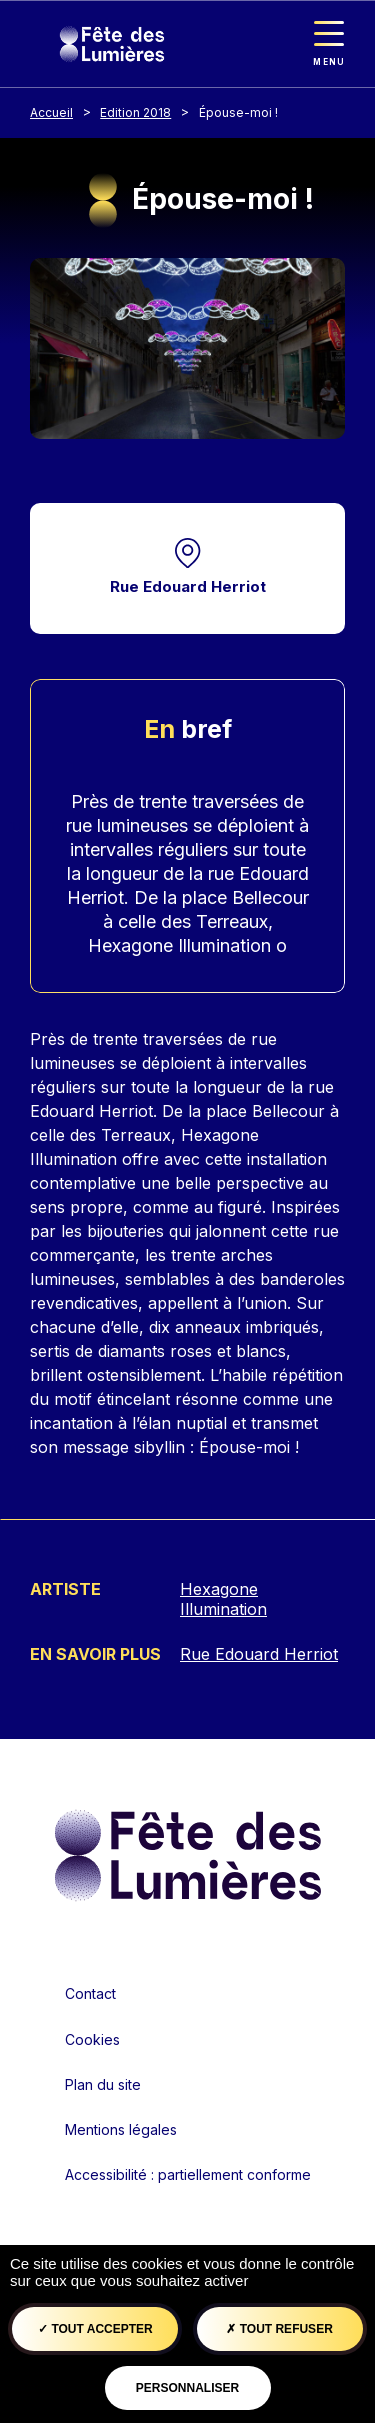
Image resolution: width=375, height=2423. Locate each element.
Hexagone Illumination (223, 1599)
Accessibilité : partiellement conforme (188, 2174)
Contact (90, 1993)
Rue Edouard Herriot (188, 586)
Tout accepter (95, 2329)
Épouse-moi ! (238, 112)
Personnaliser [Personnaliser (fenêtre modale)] (187, 2388)
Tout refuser (279, 2329)
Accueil (51, 112)
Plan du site (103, 2084)
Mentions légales (121, 2129)
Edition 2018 (135, 112)
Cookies (92, 2039)
